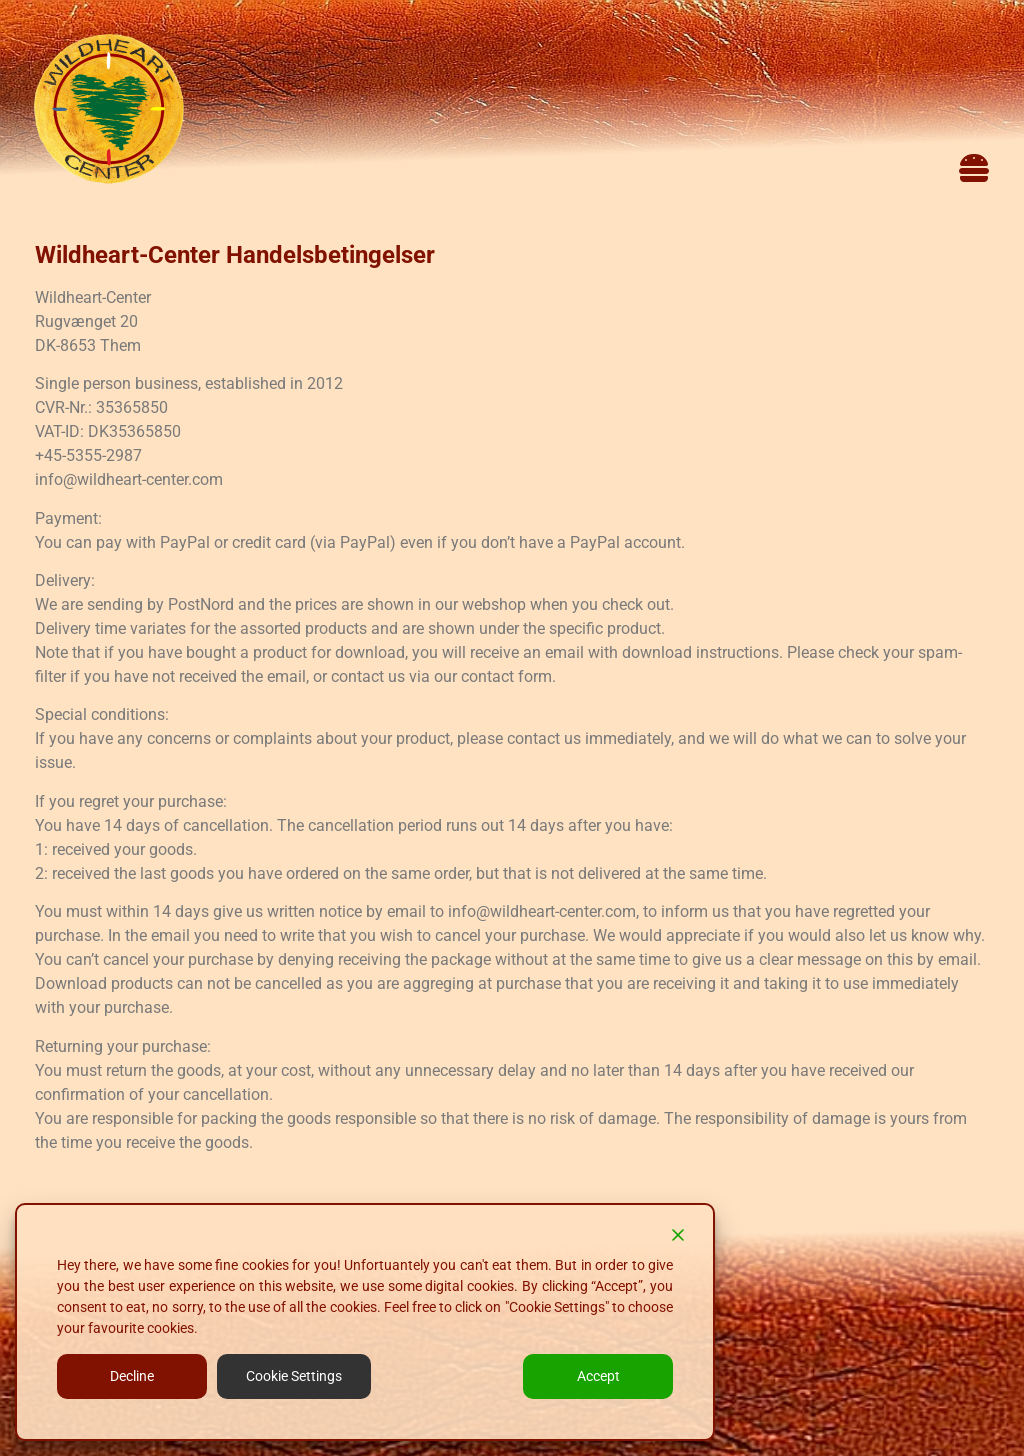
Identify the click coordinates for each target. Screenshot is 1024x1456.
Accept (598, 1376)
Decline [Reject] (132, 1376)
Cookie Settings (294, 1376)
